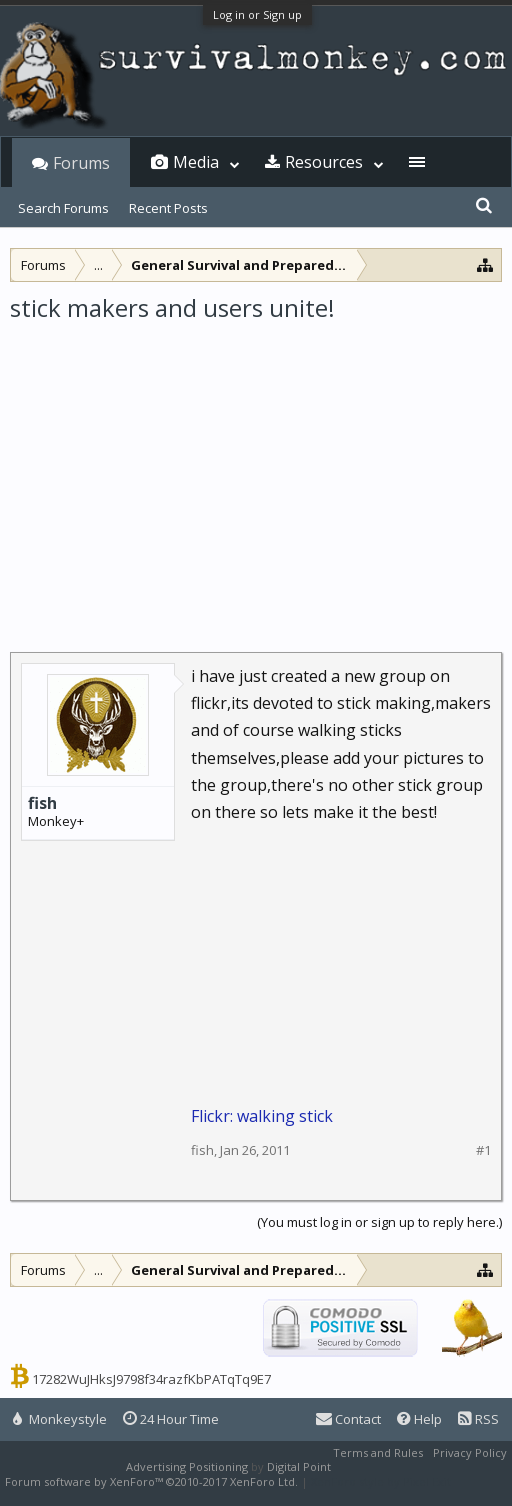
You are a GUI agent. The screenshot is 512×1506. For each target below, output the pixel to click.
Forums (81, 163)
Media (196, 162)
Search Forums (63, 208)
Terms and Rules (378, 1452)
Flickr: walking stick (262, 1116)
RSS (478, 1419)
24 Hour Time (171, 1419)
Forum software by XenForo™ (151, 1481)
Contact (348, 1419)
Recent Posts (168, 208)
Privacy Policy (470, 1452)
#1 (483, 1150)
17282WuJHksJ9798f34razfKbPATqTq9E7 (151, 1379)
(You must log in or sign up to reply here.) (379, 1222)
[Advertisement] (256, 474)
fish (42, 803)
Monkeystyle (60, 1419)
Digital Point (299, 1466)
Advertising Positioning (187, 1466)
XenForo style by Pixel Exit (381, 1481)
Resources (324, 162)
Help (419, 1419)
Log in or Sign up (257, 14)
